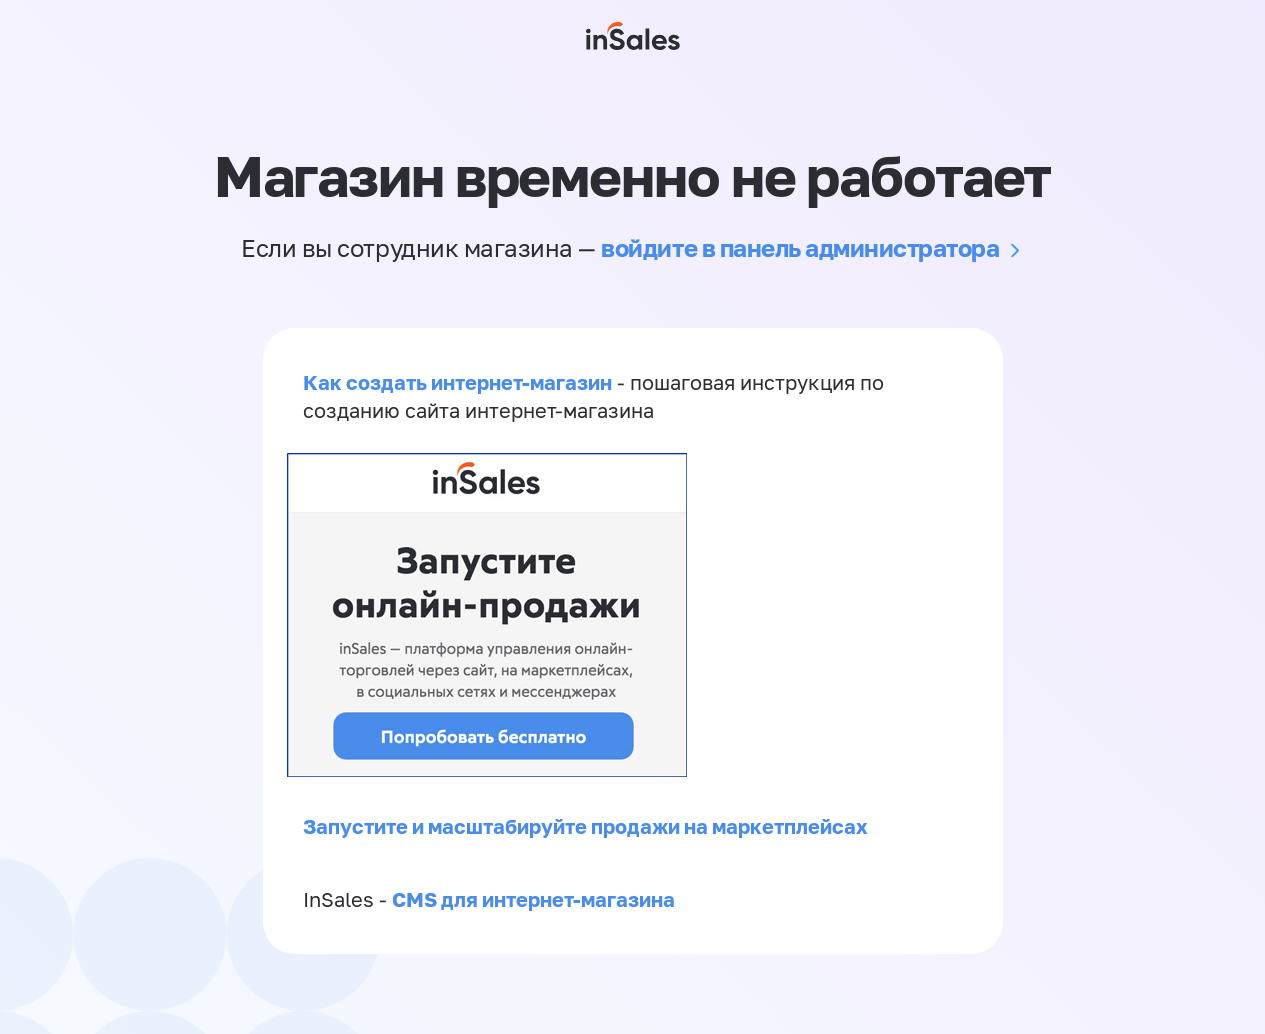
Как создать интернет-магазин (457, 382)
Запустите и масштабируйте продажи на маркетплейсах (585, 826)
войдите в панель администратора (800, 247)
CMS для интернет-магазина (533, 899)
